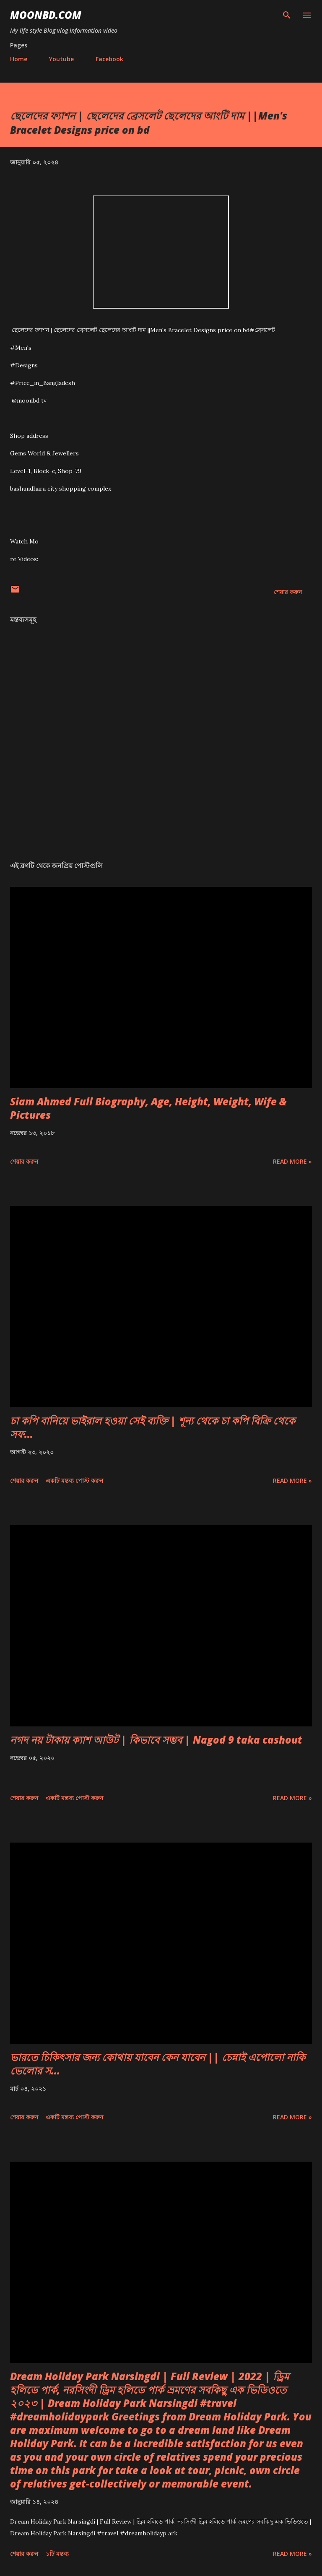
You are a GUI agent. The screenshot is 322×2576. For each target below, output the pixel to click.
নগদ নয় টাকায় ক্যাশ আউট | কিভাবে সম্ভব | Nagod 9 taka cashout (156, 1740)
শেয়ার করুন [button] (288, 592)
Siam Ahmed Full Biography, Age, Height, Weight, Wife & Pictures (148, 1108)
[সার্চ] (287, 15)
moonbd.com (45, 15)
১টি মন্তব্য (57, 2554)
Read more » (292, 1161)
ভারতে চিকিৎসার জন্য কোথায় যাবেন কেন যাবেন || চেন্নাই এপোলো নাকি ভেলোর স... (157, 2063)
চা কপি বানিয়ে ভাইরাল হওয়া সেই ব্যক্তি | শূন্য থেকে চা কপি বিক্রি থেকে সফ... (152, 1427)
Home (18, 59)
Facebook (109, 59)
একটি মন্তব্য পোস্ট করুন (74, 1480)
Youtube (61, 59)
